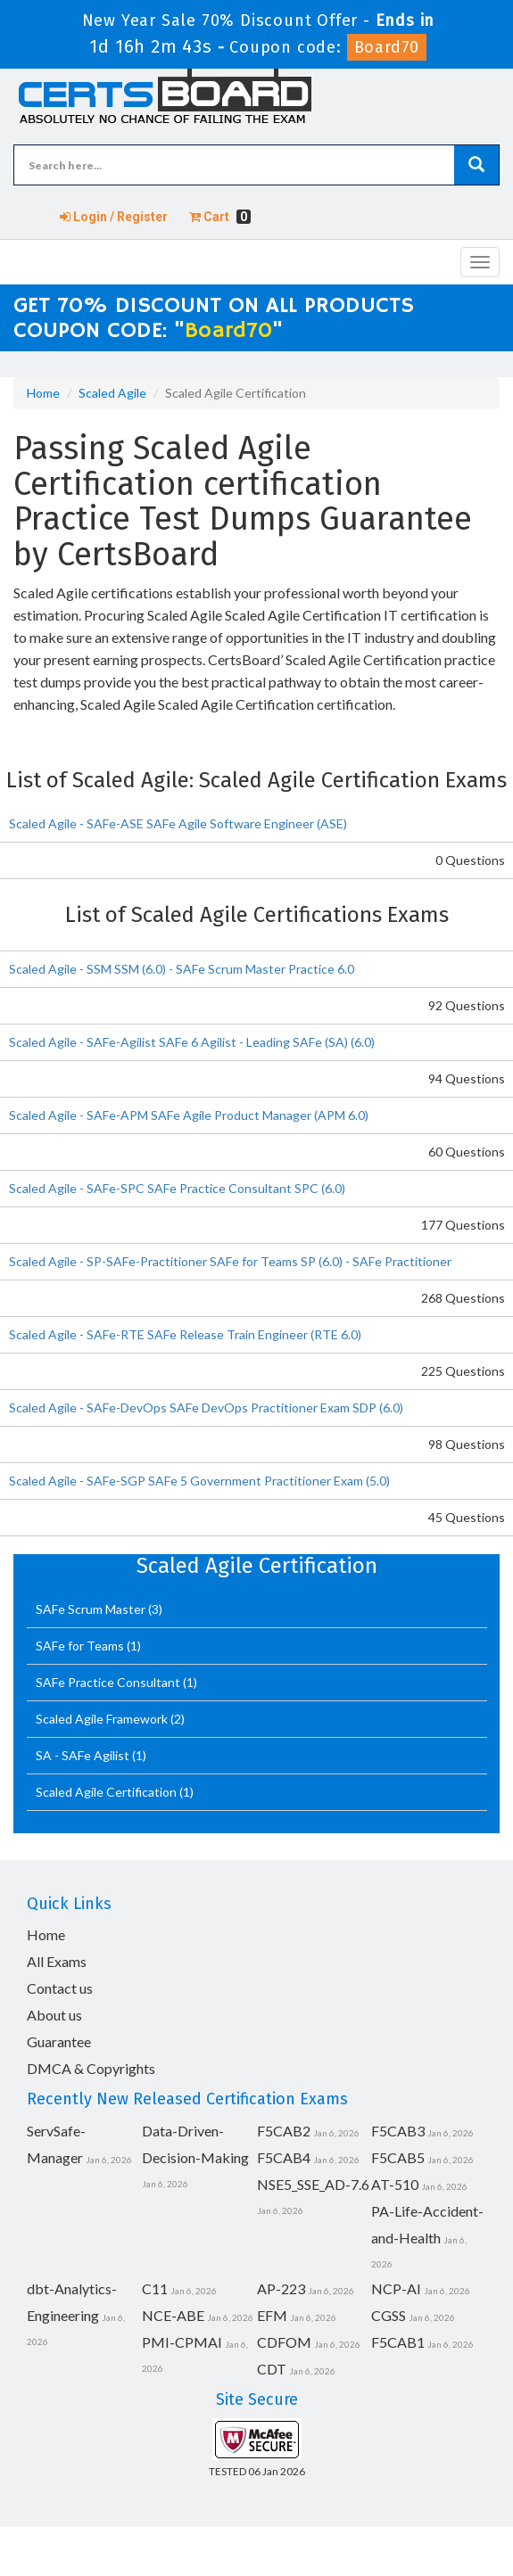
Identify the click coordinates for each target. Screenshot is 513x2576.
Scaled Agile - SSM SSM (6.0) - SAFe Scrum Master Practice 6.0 (181, 968)
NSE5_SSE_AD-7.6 (313, 2184)
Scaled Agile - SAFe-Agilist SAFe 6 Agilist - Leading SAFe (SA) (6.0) (192, 1041)
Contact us (60, 1987)
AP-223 (281, 2288)
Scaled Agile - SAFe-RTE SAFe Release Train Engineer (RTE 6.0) (185, 1334)
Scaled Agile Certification (107, 1791)
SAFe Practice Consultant (109, 1682)
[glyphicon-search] (476, 165)
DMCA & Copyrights (91, 2068)
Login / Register (114, 217)
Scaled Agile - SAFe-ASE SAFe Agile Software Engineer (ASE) (178, 823)
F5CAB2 (283, 2130)
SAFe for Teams (81, 1645)
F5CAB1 (398, 2341)
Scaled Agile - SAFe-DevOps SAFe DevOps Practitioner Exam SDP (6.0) (206, 1407)
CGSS (388, 2315)
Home (43, 392)
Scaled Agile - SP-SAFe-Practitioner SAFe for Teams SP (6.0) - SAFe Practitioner (230, 1261)
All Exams (57, 1961)
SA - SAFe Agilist (84, 1755)
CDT (271, 2368)
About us (54, 2014)
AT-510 (394, 2184)
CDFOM (284, 2341)
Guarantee (59, 2041)
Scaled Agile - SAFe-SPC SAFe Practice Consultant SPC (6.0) (177, 1188)
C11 (155, 2288)
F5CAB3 (398, 2130)
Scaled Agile (112, 392)
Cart (220, 217)
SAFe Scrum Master (92, 1609)
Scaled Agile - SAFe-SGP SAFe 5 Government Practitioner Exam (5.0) (199, 1480)
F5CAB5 (398, 2157)
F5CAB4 (283, 2157)
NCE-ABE (173, 2315)
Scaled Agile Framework (103, 1718)
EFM (272, 2315)
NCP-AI (396, 2288)
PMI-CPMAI (182, 2341)
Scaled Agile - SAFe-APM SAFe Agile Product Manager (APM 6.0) (188, 1115)
